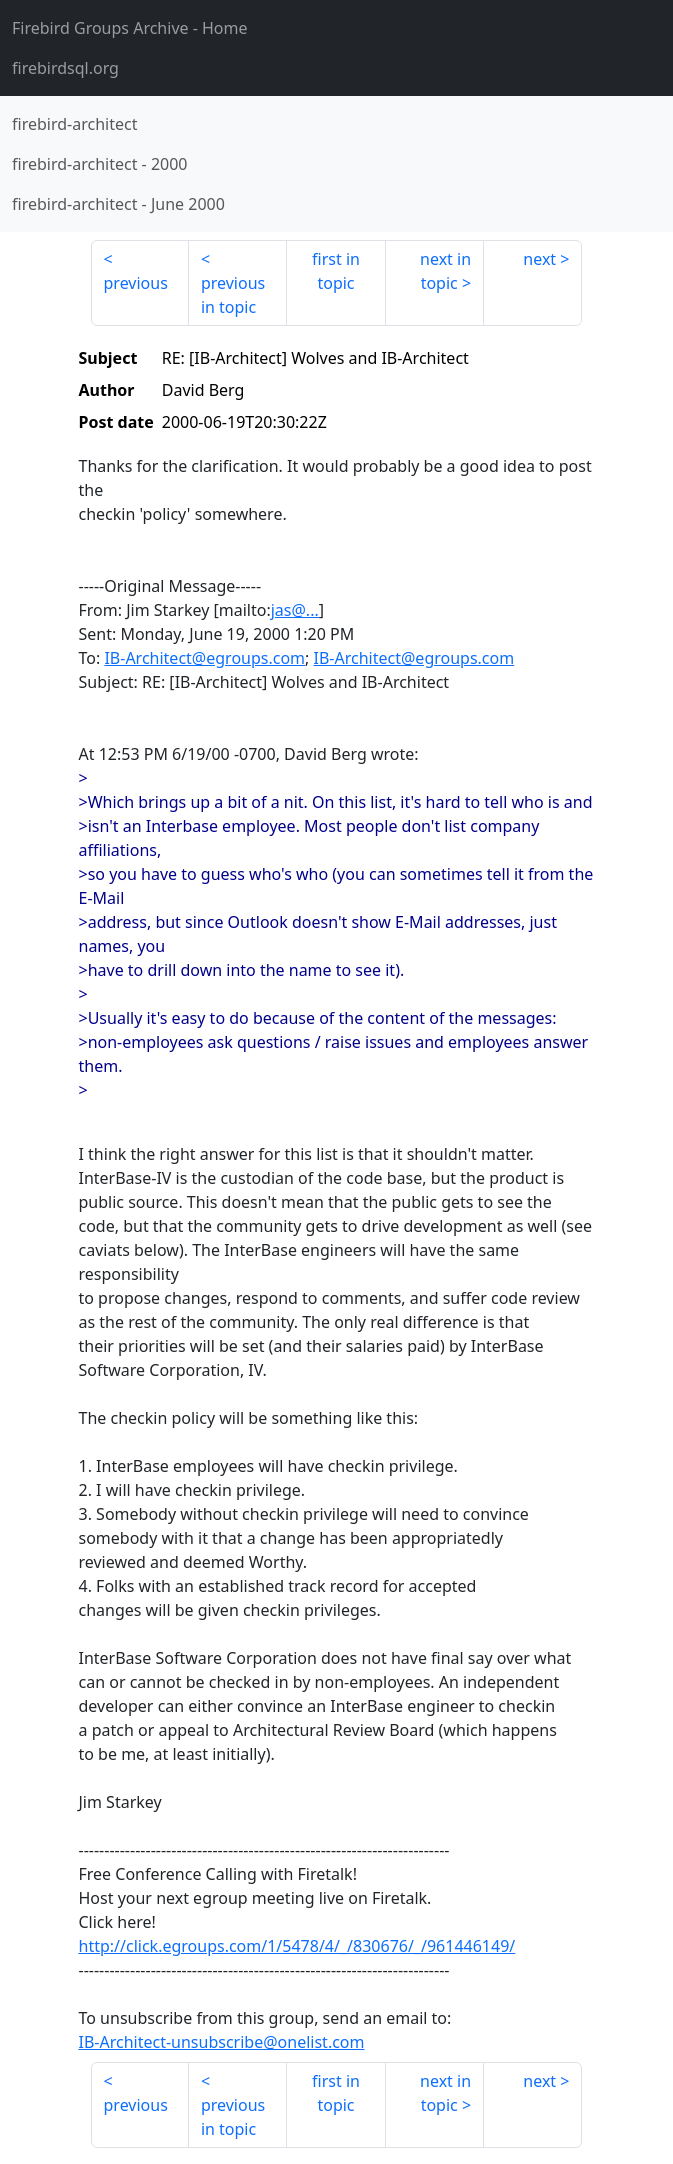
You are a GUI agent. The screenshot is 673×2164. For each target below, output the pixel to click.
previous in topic (233, 295)
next (539, 259)
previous (136, 283)
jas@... (295, 610)
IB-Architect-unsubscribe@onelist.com (222, 2042)
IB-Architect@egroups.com (204, 658)
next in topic (445, 271)
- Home (130, 28)
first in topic (336, 271)
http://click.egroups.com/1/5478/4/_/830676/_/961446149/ (297, 1946)
